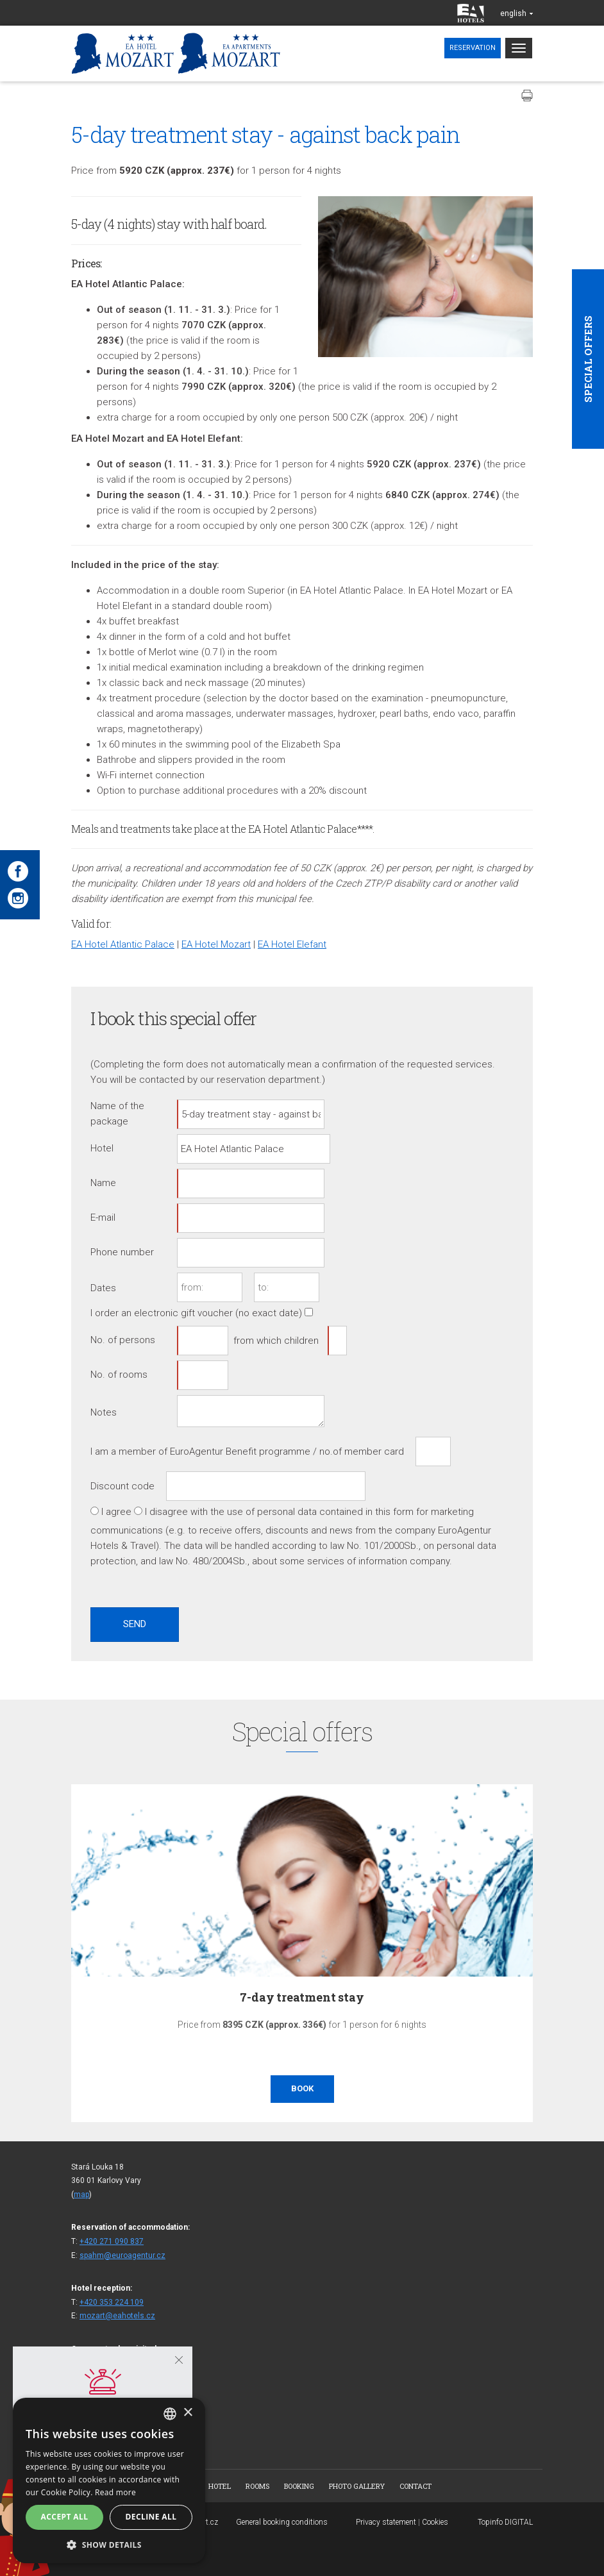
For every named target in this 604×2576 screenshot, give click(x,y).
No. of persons (122, 1340)
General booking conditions (282, 2522)
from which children (276, 1340)
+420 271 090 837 (112, 2241)
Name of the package (117, 1113)
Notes (103, 1412)
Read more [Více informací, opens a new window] (115, 2492)
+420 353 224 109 (112, 2302)
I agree (116, 1512)
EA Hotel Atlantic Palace (122, 944)
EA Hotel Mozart (216, 944)
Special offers (588, 359)
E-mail (102, 1217)
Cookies (435, 2522)
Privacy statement (386, 2522)
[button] (109, 2544)
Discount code (122, 1486)
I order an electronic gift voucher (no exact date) (196, 1313)
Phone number (122, 1252)
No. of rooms (118, 1374)
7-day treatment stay (302, 1997)
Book (302, 2088)
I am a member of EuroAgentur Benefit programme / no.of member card (247, 1451)
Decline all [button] (151, 2516)
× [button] (187, 2413)
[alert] (109, 2480)
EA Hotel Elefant (292, 944)
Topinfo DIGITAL (505, 2522)
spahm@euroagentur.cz (122, 2255)
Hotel (101, 1148)
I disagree (166, 1512)
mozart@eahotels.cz (117, 2315)
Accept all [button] (64, 2516)
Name (103, 1183)
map (81, 2194)
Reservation (472, 48)
